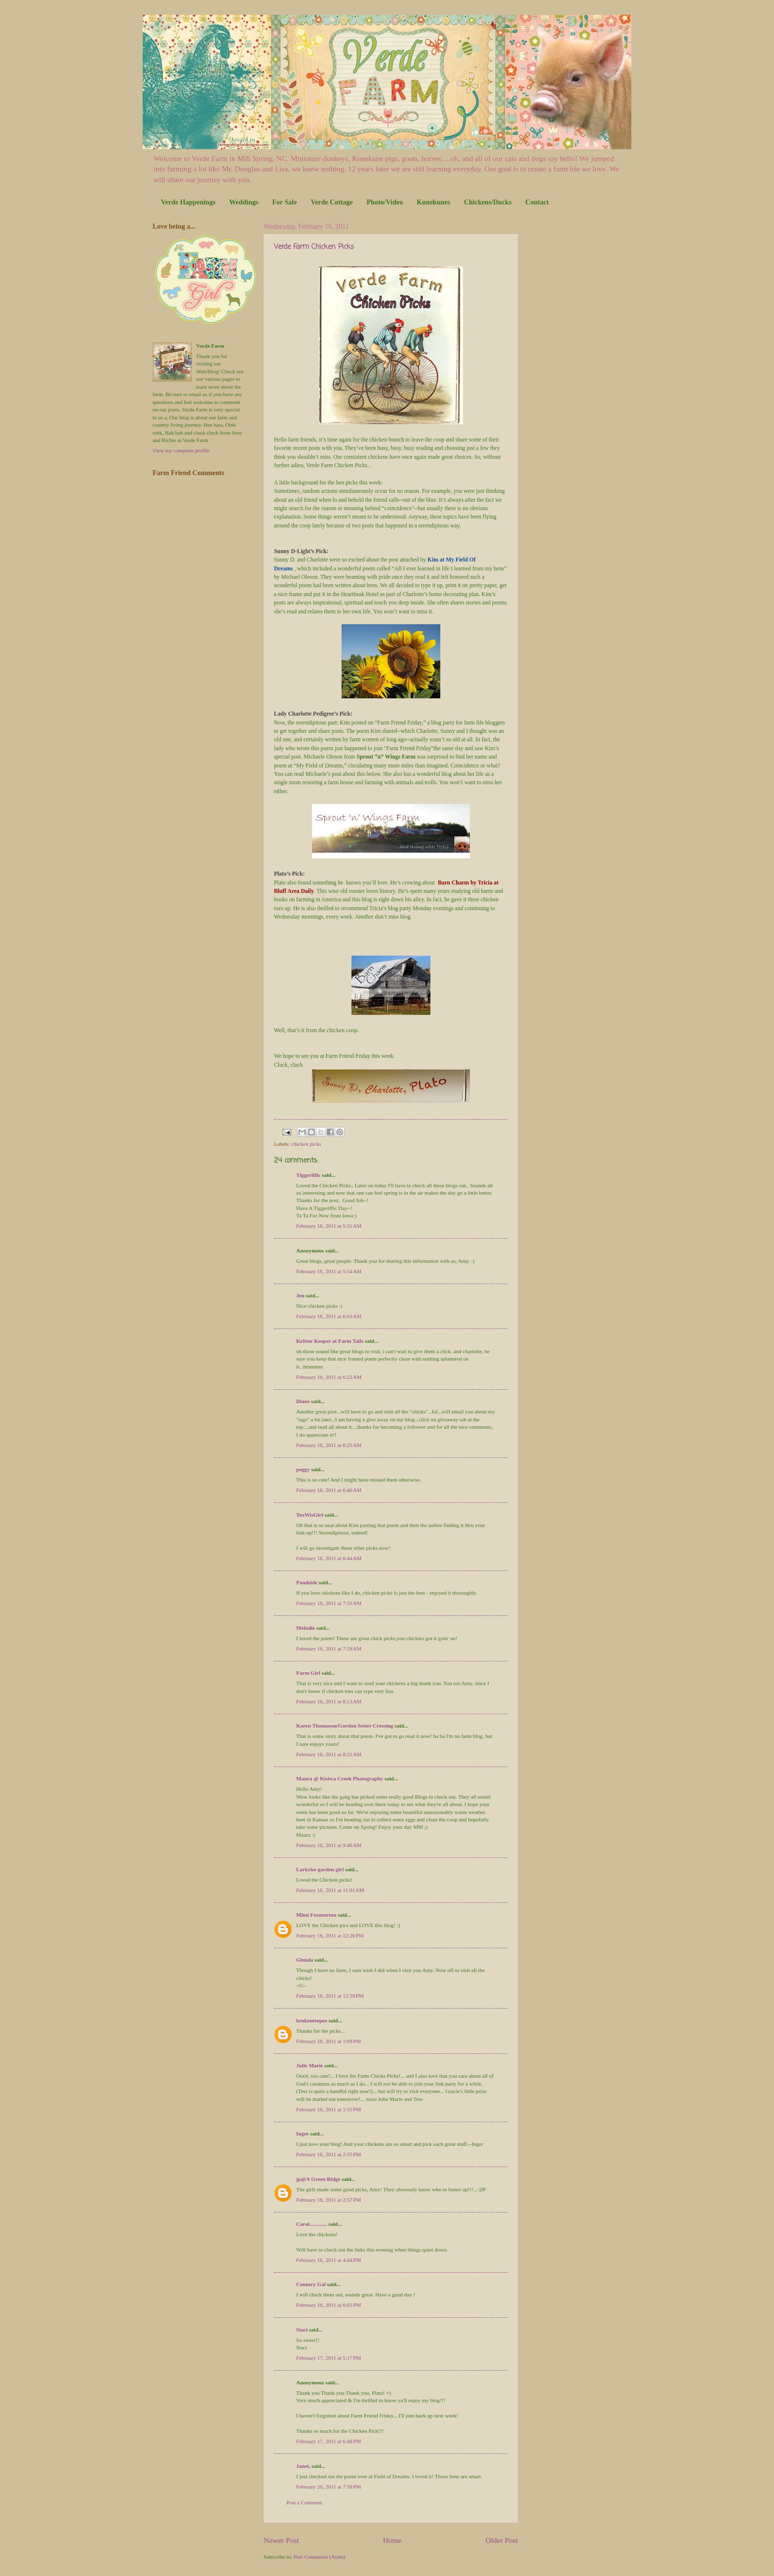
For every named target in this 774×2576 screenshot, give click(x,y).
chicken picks (306, 1144)
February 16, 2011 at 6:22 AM (328, 1377)
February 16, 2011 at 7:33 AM (328, 1603)
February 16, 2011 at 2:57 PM (328, 2200)
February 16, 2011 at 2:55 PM (328, 2154)
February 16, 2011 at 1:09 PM (328, 2041)
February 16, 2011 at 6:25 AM (328, 1445)
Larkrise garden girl (320, 1869)
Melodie (305, 1628)
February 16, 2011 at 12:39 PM (330, 1996)
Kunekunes (433, 202)
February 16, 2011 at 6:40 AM (328, 1490)
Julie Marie (309, 2065)
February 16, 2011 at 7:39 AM (328, 1648)
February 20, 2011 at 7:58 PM (328, 2487)
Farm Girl (308, 1673)
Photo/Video (385, 202)
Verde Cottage (331, 202)
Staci (302, 2330)
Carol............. (311, 2224)
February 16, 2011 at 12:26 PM (330, 1935)
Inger (302, 2133)
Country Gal (311, 2284)
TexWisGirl (309, 1515)
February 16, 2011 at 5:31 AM (328, 1226)
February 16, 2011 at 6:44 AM (328, 1558)
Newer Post (281, 2540)
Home (392, 2540)
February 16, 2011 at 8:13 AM (328, 1701)
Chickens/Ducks (487, 202)
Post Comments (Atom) (320, 2557)
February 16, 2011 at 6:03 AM (328, 1316)
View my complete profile (181, 450)
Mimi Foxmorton (316, 1915)
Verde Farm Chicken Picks (314, 247)
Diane (303, 1401)
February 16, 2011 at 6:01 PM (328, 2305)
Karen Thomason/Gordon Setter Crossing (344, 1726)
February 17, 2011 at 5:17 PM (328, 2358)
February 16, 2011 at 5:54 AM (328, 1271)
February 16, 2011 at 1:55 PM (328, 2109)
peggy (303, 1469)
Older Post (501, 2540)
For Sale (284, 202)
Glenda (304, 1960)
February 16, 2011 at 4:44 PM (328, 2260)
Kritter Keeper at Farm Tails (329, 1341)
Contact (536, 202)
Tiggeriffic (308, 1175)
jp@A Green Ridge (318, 2179)
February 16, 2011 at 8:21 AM (328, 1754)
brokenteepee (311, 2020)
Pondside (306, 1582)
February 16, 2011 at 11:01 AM (330, 1890)
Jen (300, 1295)
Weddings (243, 202)
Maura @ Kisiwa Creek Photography (339, 1778)
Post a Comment (304, 2502)
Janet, (303, 2466)
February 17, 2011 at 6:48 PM (328, 2441)
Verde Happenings (188, 202)
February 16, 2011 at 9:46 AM (328, 1845)
